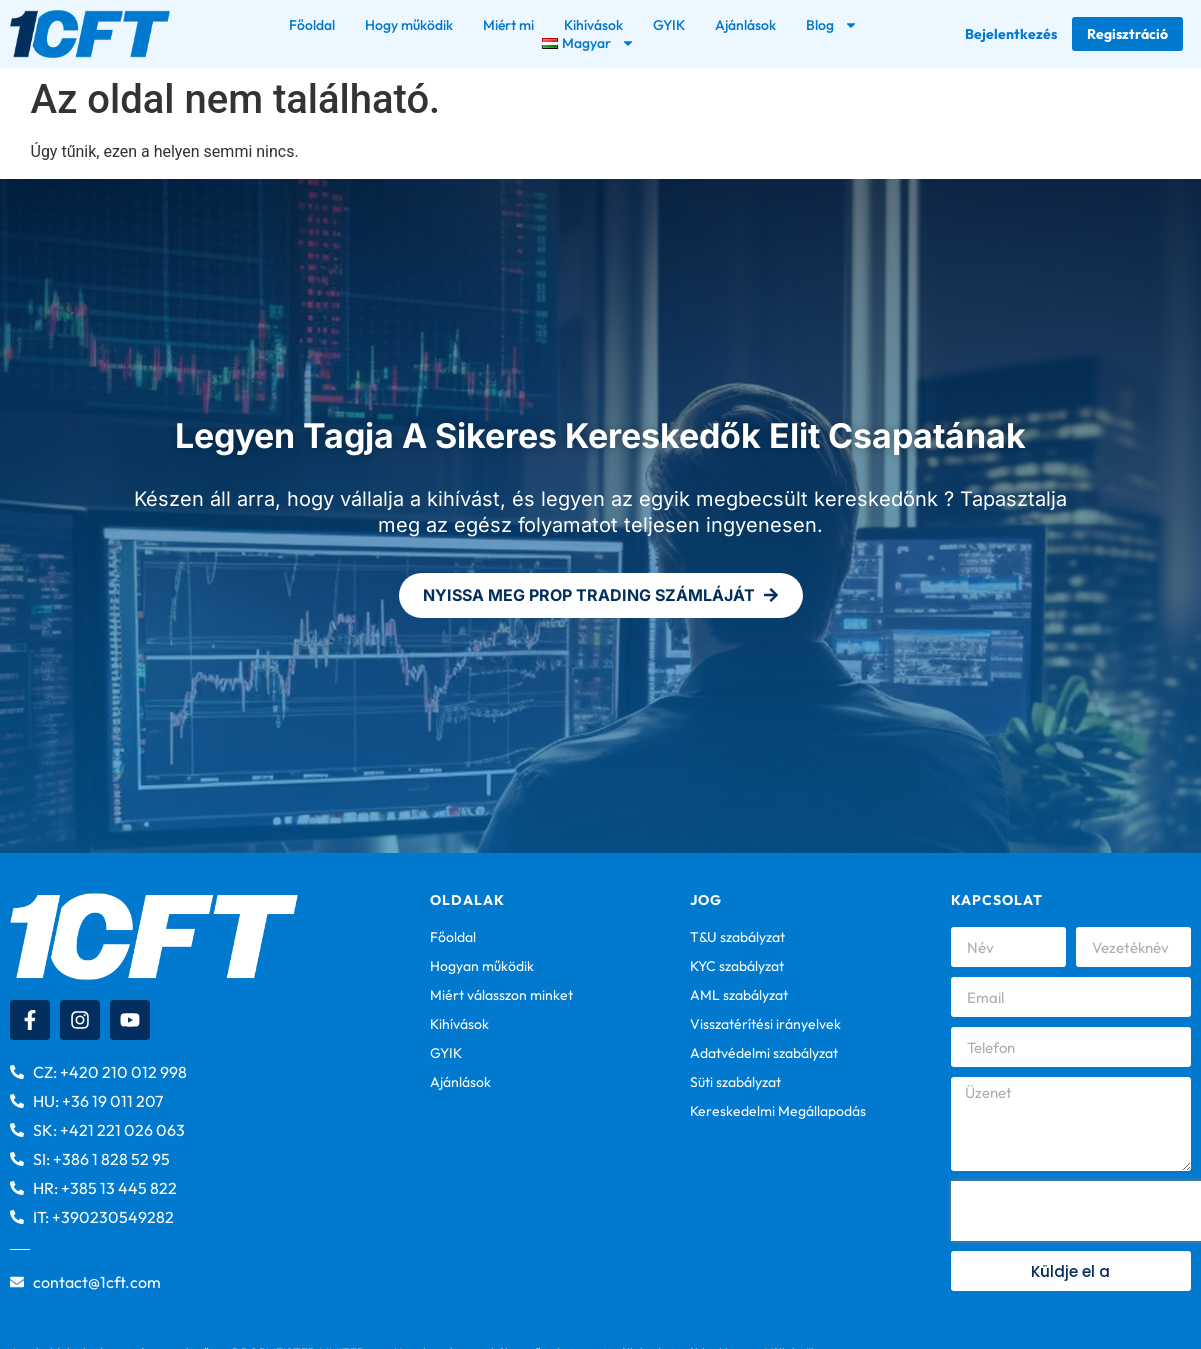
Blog (832, 25)
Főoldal (312, 25)
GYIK (669, 25)
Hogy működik (409, 25)
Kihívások (593, 25)
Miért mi (508, 25)
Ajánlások (745, 25)
